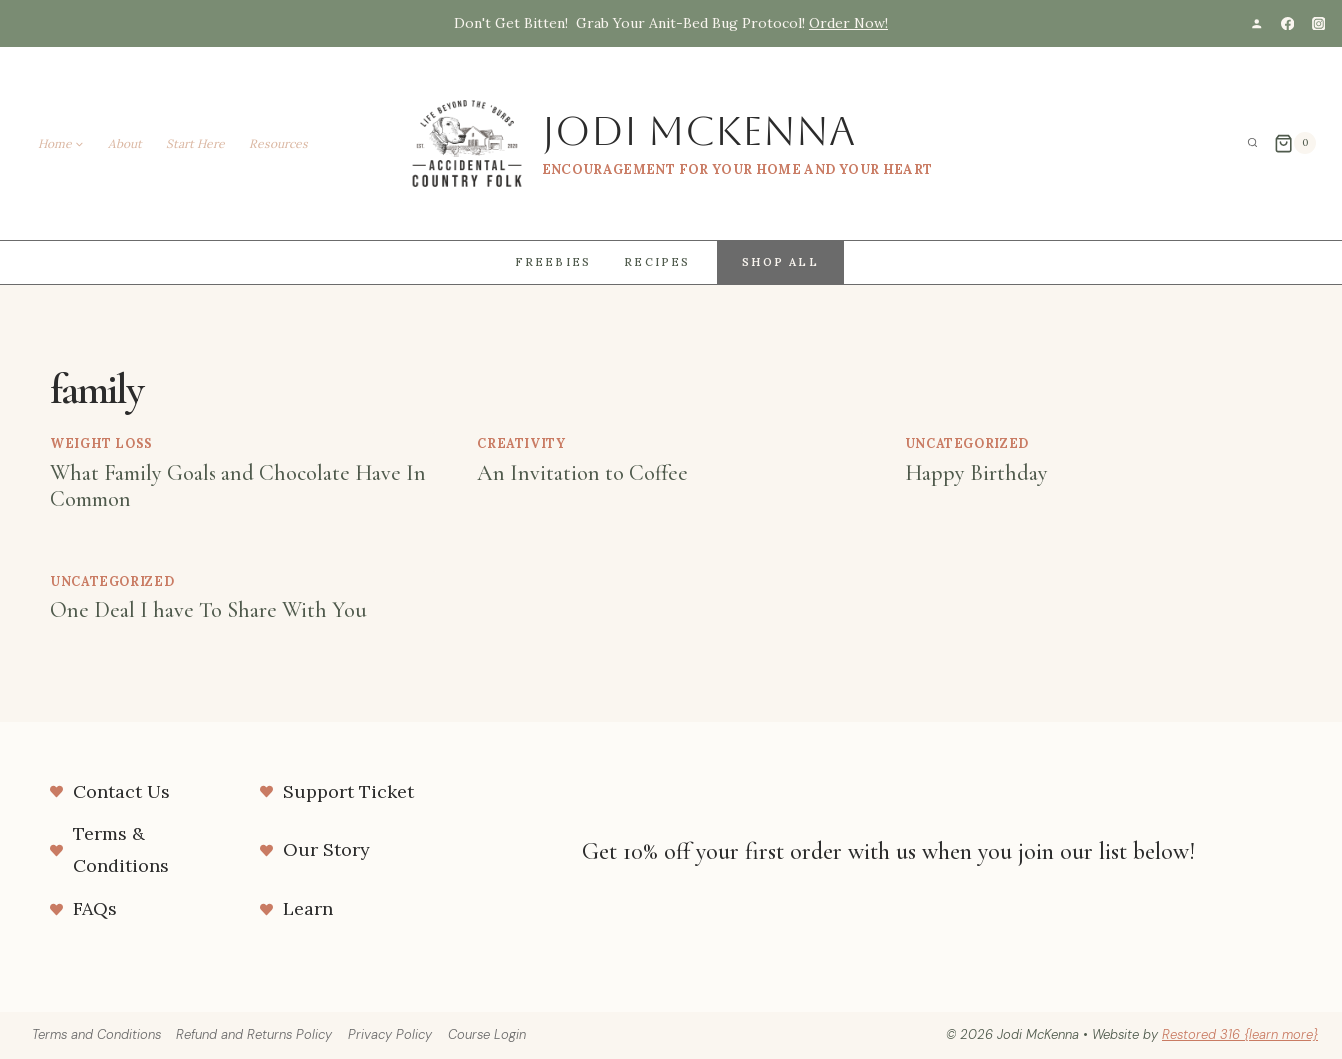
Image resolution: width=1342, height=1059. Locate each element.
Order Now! (848, 23)
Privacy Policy (390, 1034)
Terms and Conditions (96, 1034)
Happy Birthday (976, 473)
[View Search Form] (1253, 143)
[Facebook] (1287, 23)
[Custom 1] (1256, 23)
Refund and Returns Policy (254, 1034)
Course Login (487, 1034)
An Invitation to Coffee (582, 473)
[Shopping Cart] (1295, 143)
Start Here (195, 143)
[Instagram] (1318, 23)
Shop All (780, 262)
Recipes (657, 262)
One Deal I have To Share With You (208, 610)
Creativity (521, 443)
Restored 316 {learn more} (1240, 1034)
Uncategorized (967, 443)
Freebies (553, 262)
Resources (278, 143)
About (125, 143)
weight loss (101, 443)
